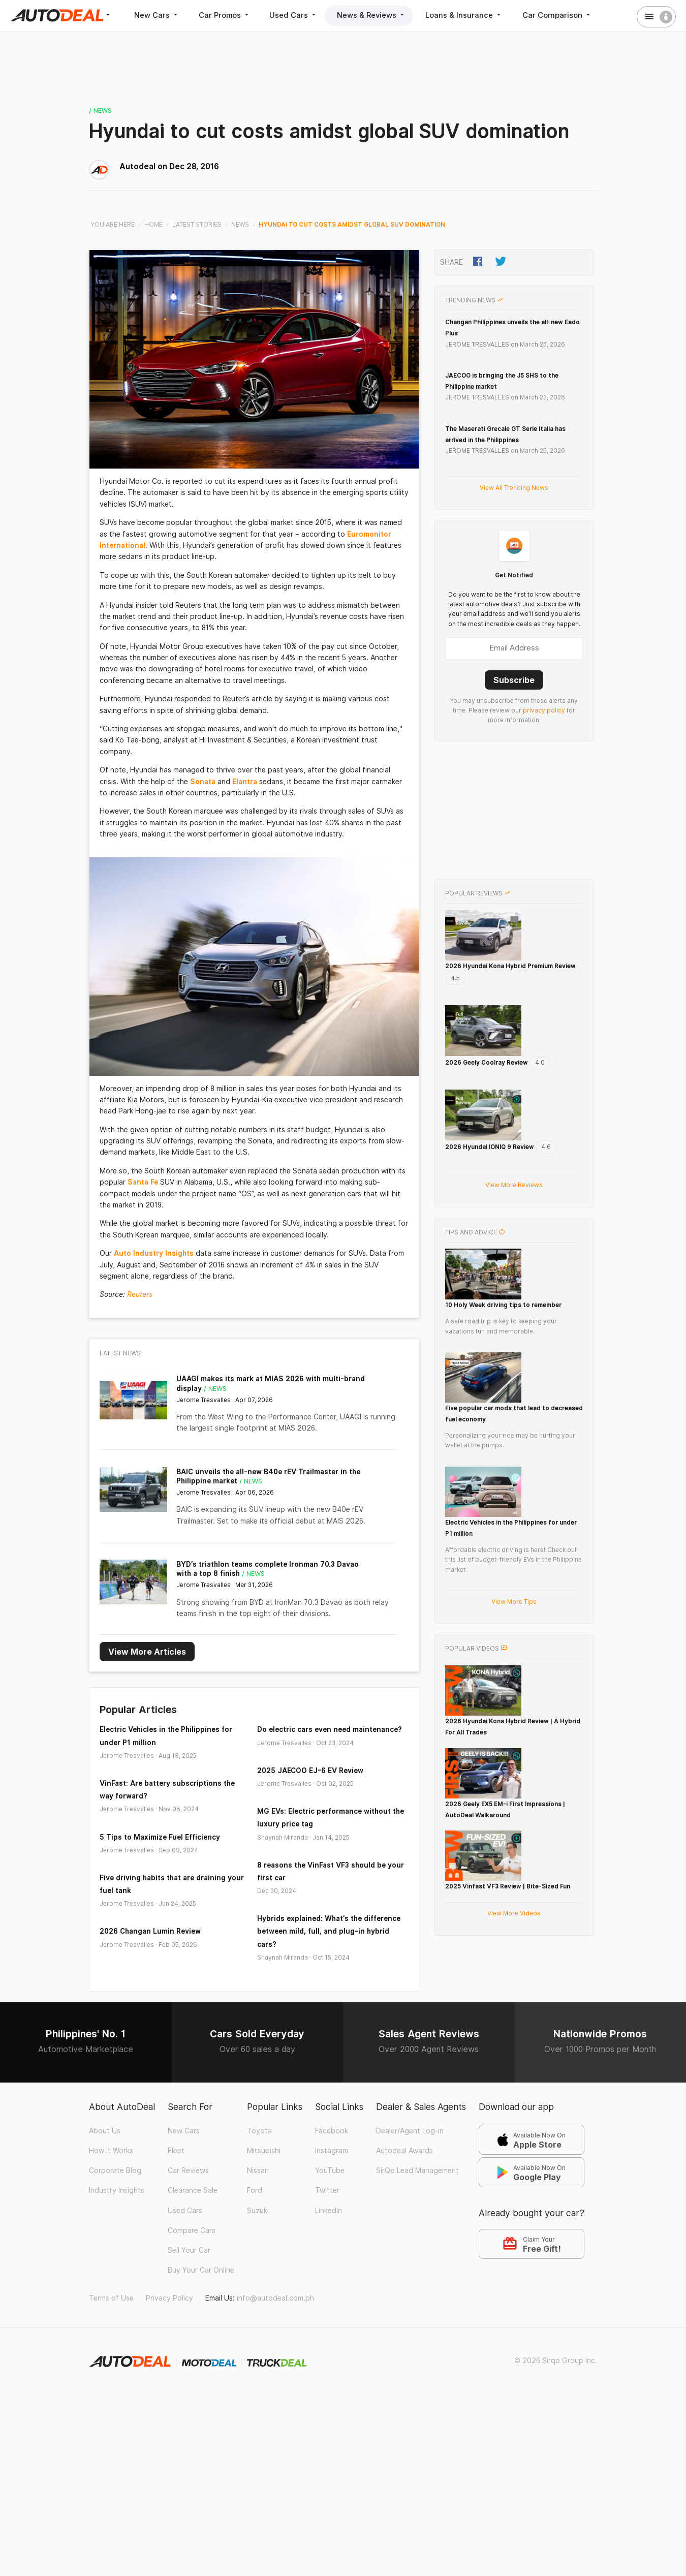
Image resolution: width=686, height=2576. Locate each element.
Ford (254, 2236)
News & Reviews (377, 15)
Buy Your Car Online (201, 2316)
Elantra (244, 781)
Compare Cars (191, 2276)
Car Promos (226, 15)
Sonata (202, 781)
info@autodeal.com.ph (275, 2344)
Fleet (176, 2196)
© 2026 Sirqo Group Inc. (555, 2406)
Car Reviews (188, 2216)
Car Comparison (564, 15)
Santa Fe (143, 1181)
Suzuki (258, 2256)
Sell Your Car (189, 2296)
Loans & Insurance (470, 15)
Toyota (259, 2176)
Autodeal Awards (404, 2196)
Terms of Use (111, 2344)
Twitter (327, 2236)
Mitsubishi (263, 2196)
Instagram (331, 2196)
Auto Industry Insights (154, 1253)
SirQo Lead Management (417, 2216)
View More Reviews (514, 1184)
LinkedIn (328, 2256)
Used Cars (297, 15)
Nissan (258, 2216)
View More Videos (514, 2015)
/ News (101, 110)
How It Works (111, 2196)
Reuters (139, 1294)
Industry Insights (116, 2236)
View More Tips (514, 1626)
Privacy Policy (169, 2344)
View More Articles (147, 1649)
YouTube (330, 2216)
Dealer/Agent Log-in (410, 2176)
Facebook (331, 2176)
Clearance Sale (192, 2236)
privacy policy (544, 709)
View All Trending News (514, 487)
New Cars (157, 15)
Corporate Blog (115, 2216)
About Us (104, 2176)
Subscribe (514, 679)
